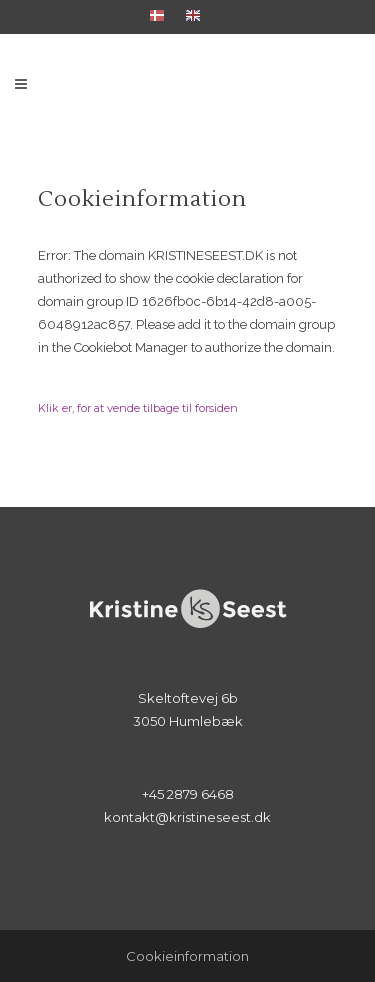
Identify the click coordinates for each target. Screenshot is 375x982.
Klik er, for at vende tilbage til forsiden (138, 408)
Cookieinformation (187, 956)
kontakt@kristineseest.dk (187, 817)
